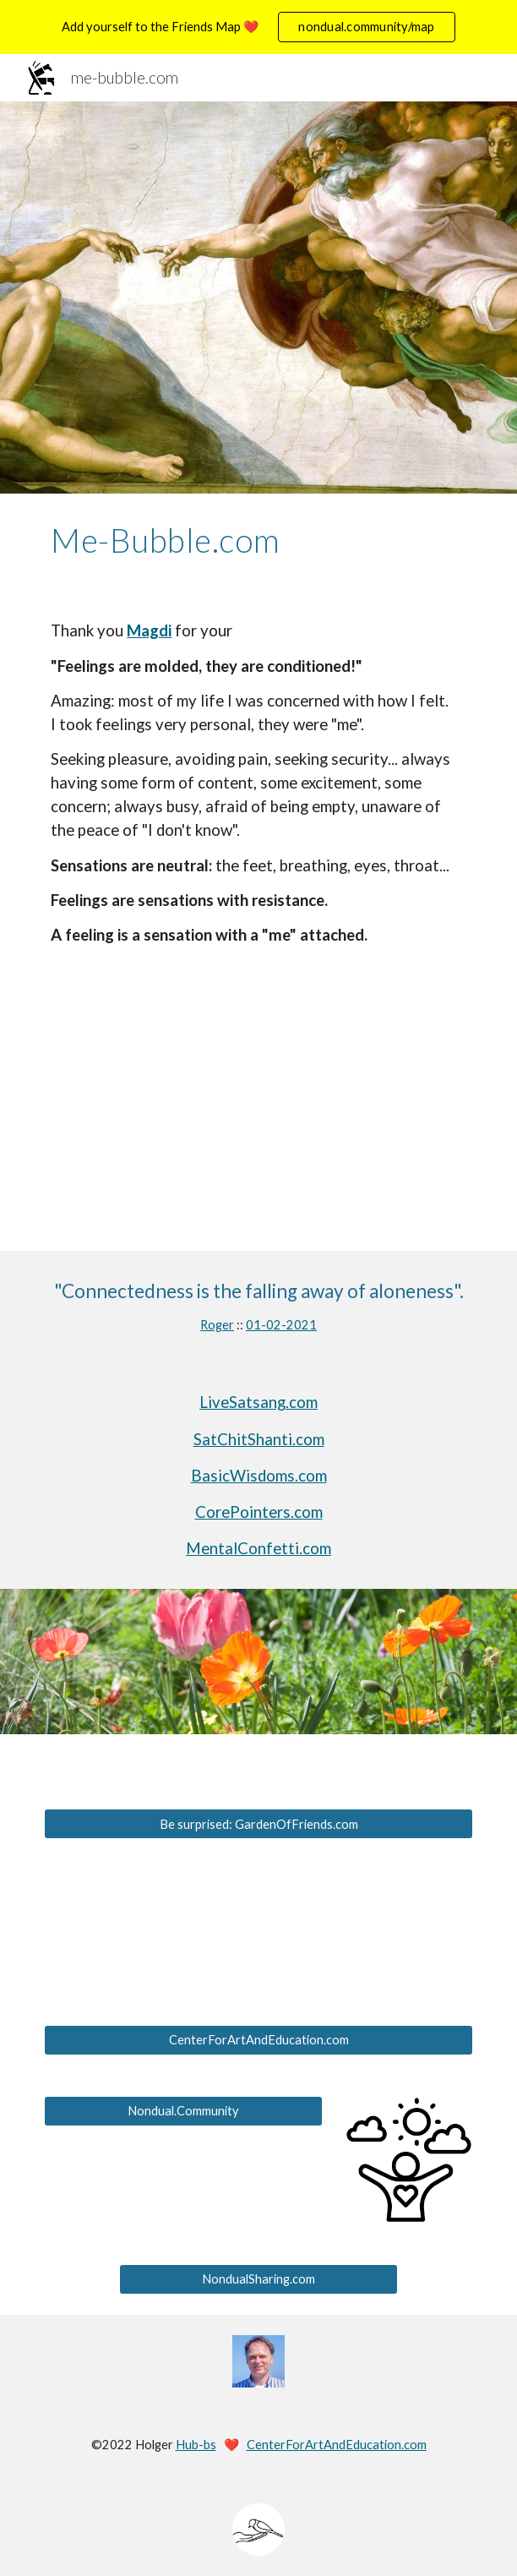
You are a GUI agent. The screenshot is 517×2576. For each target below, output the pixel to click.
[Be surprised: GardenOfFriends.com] (258, 1823)
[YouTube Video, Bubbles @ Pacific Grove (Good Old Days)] (258, 1132)
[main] (258, 540)
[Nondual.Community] (183, 2110)
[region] (258, 27)
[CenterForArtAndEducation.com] (258, 2039)
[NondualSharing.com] (258, 2279)
